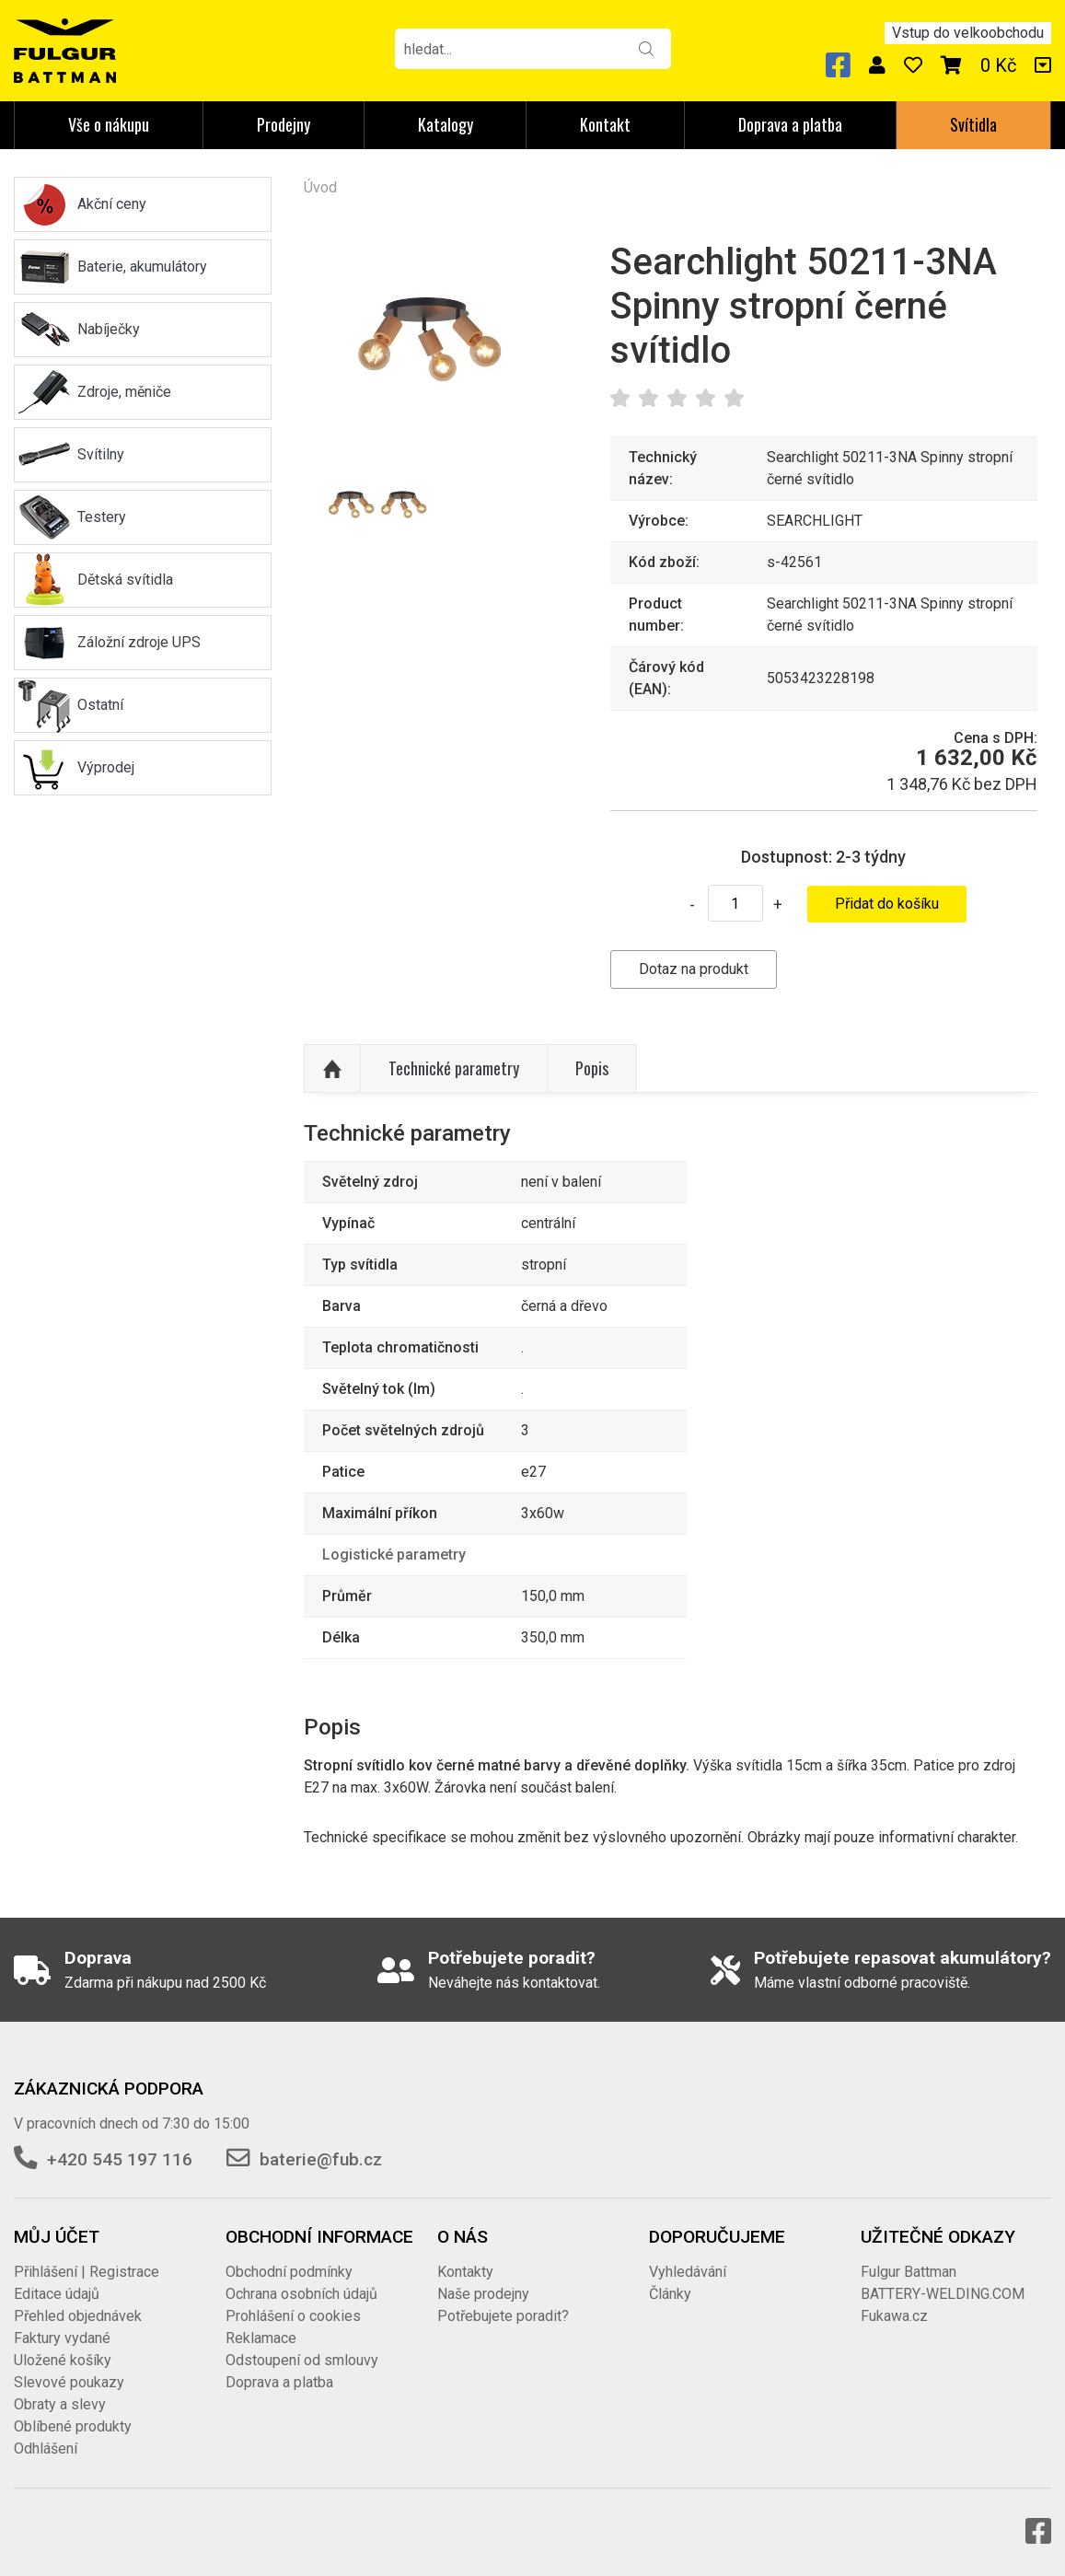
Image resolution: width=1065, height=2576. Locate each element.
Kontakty (465, 2271)
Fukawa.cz (894, 2316)
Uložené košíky (62, 2360)
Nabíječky (108, 329)
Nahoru (332, 1069)
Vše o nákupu (108, 124)
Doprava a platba (790, 124)
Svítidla (973, 124)
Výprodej (105, 767)
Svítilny (100, 454)
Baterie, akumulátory (142, 266)
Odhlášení (45, 2448)
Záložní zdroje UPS (139, 642)
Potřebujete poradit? (503, 2316)
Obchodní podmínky (289, 2271)
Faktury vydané (62, 2338)
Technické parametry (453, 1068)
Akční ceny (111, 204)
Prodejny (283, 124)
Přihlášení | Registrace (86, 2271)
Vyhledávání (687, 2271)
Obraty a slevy (60, 2404)
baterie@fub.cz (321, 2159)
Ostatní (100, 705)
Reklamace (261, 2338)
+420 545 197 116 (119, 2159)
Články (670, 2294)
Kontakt (605, 124)
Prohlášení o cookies (293, 2316)
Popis (591, 1068)
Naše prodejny (483, 2294)
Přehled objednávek (78, 2316)
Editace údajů (56, 2294)
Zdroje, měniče (124, 391)
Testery (101, 517)
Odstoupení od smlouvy (302, 2360)
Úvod (320, 187)
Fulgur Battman (908, 2271)
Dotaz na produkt (693, 969)
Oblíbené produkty (73, 2426)
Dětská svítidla (125, 579)
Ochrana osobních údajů (301, 2294)
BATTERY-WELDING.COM (942, 2294)
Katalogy (445, 124)
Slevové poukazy (69, 2382)
